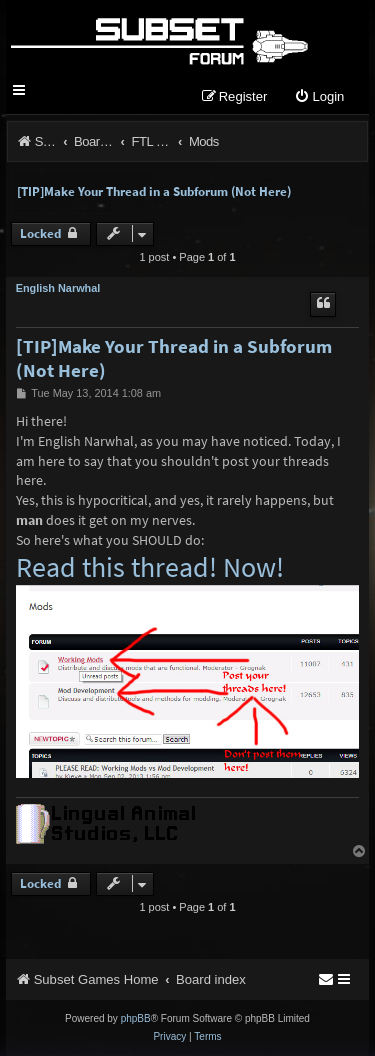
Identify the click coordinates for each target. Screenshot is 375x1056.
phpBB (136, 1018)
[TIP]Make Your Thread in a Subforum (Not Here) (154, 191)
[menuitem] (319, 97)
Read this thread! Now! (150, 568)
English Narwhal (58, 288)
